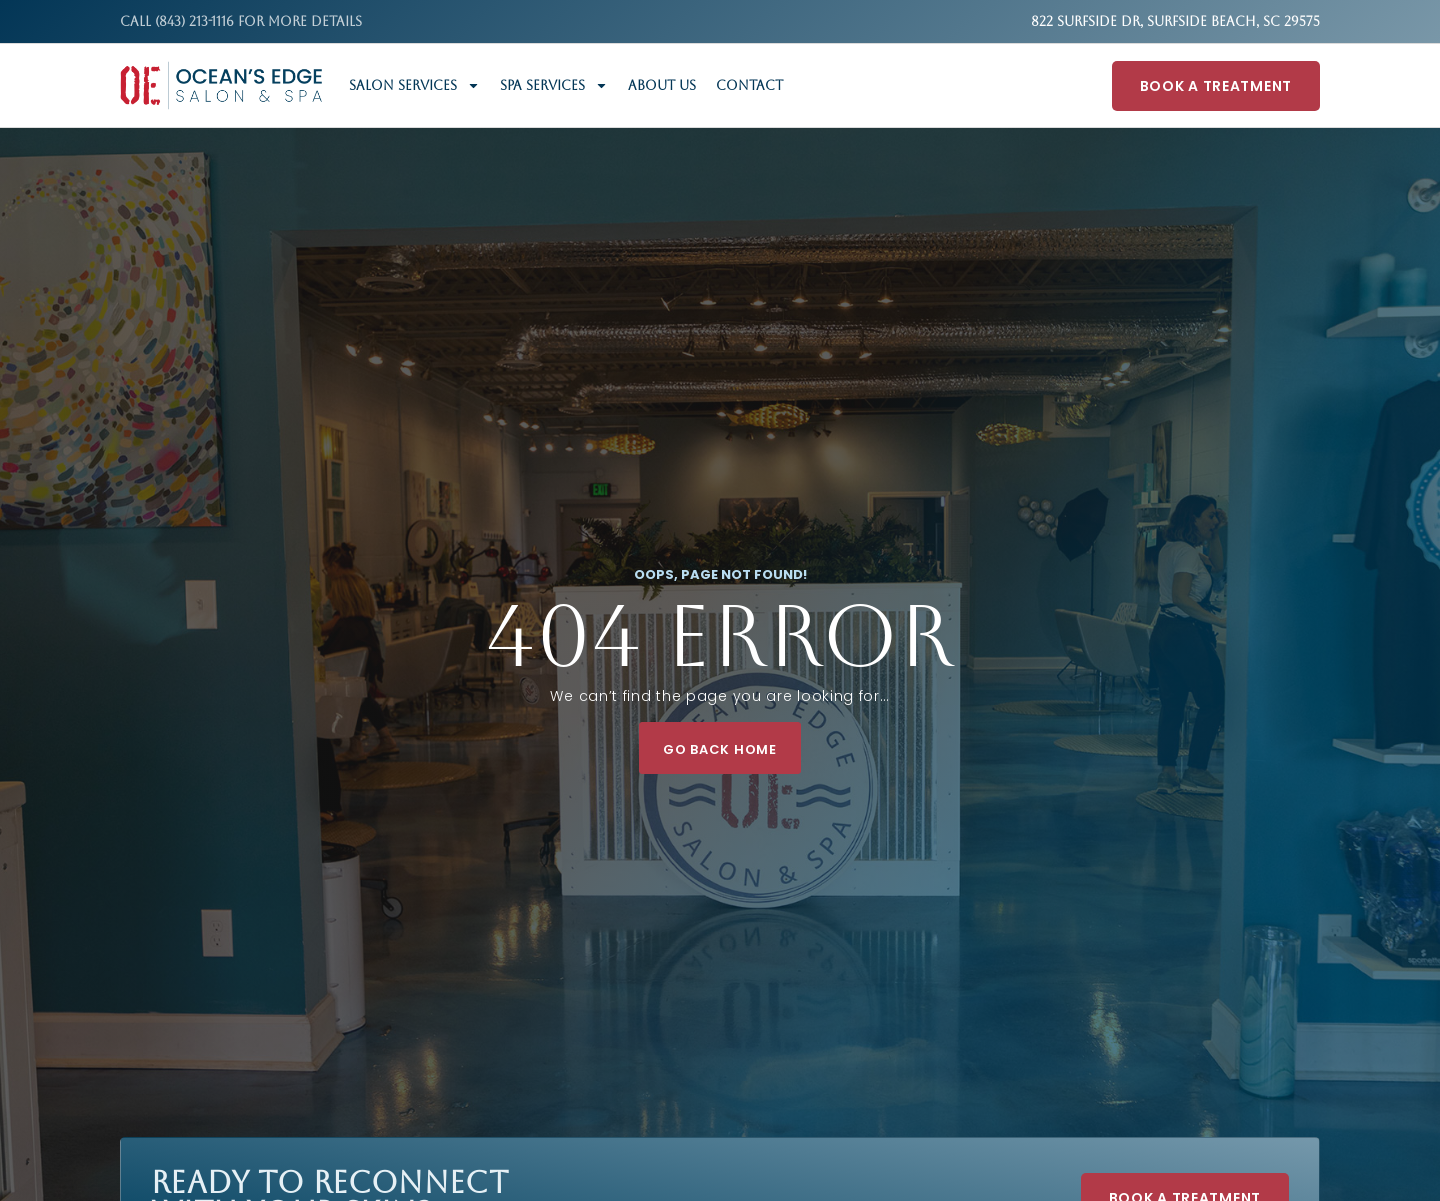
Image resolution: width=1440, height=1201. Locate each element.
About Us (662, 85)
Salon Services (414, 85)
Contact (749, 85)
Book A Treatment (1216, 86)
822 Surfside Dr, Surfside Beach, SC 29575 (1175, 21)
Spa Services (554, 85)
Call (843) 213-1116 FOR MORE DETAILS (241, 21)
